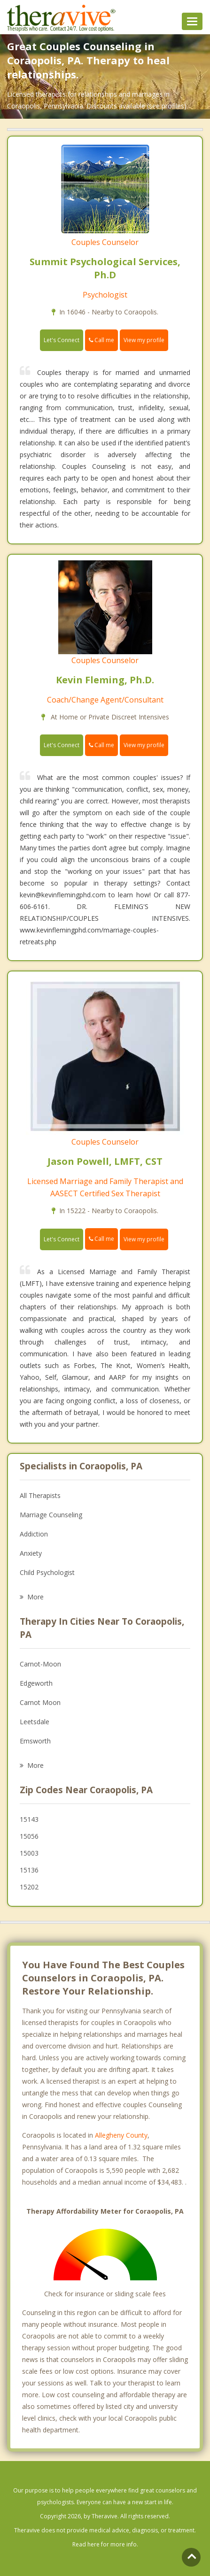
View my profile (144, 340)
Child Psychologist (47, 1572)
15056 (29, 1836)
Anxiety (31, 1553)
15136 (29, 1869)
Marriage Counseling (51, 1514)
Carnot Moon (40, 1702)
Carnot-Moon (40, 1663)
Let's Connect (61, 340)
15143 (29, 1819)
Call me (101, 340)
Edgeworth (36, 1683)
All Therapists (40, 1495)
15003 (29, 1853)
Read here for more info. (105, 2544)
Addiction (34, 1533)
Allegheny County (121, 2135)
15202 (29, 1886)
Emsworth (35, 1740)
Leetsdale (34, 1721)
